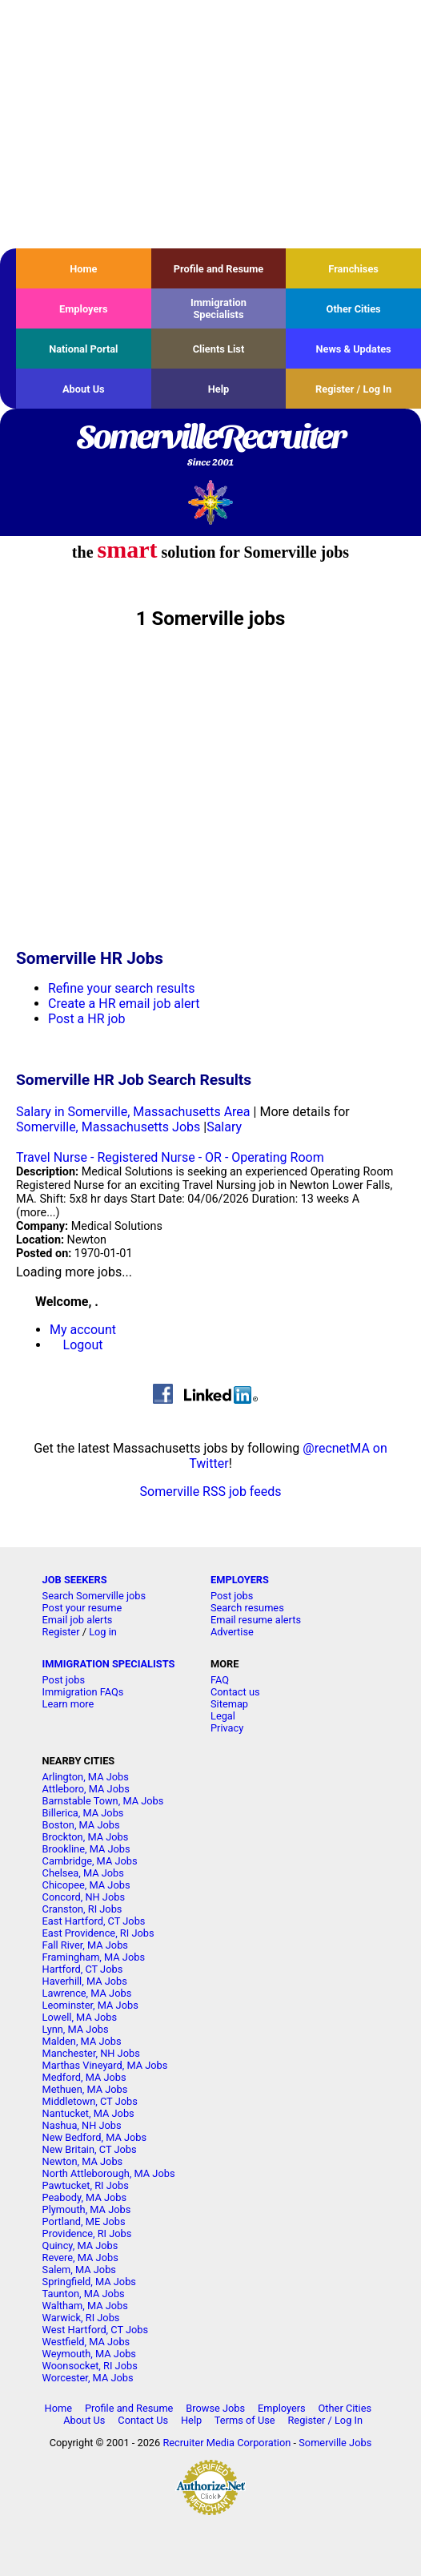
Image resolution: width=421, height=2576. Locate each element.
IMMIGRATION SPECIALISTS (108, 1664)
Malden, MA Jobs (82, 2041)
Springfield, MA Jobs (89, 2282)
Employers (83, 309)
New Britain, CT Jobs (89, 2149)
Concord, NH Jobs (83, 1897)
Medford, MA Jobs (84, 2077)
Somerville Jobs (335, 2443)
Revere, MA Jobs (80, 2257)
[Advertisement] (210, 124)
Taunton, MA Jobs (83, 2294)
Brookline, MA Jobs (86, 1849)
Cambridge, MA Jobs (90, 1861)
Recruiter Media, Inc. (211, 502)
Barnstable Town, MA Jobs (103, 1801)
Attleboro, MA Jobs (86, 1789)
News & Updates (353, 349)
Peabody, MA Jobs (84, 2197)
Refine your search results (121, 988)
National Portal (83, 349)
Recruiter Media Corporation (226, 2443)
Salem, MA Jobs (79, 2270)
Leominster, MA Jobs (90, 2005)
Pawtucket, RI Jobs (85, 2185)
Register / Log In (353, 389)
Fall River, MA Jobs (85, 1945)
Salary (224, 1127)
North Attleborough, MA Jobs (108, 2173)
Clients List (219, 349)
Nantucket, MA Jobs (88, 2113)
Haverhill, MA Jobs (84, 1981)
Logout (83, 1345)
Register (61, 1632)
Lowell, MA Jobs (79, 2017)
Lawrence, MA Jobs (87, 1993)
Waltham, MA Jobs (85, 2306)
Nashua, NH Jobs (82, 2125)
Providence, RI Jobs (87, 2233)
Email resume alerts (255, 1620)
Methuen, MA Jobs (85, 2089)
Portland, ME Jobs (84, 2221)
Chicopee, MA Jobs (86, 1885)
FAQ (219, 1680)
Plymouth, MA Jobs (86, 2209)
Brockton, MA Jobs (85, 1837)
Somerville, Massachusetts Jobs (108, 1127)
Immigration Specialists (218, 308)
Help (219, 389)
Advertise (232, 1632)
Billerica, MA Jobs (83, 1813)
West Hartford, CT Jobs (95, 2330)
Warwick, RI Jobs (81, 2318)
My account (83, 1329)
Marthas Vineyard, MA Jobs (105, 2065)
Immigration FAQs (83, 1692)
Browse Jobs (215, 2408)
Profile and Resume (219, 269)
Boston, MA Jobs (81, 1825)
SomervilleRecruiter (210, 446)
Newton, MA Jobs (82, 2161)
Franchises (353, 269)
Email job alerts (77, 1620)
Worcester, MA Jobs (88, 2378)
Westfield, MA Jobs (86, 2342)
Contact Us (143, 2420)
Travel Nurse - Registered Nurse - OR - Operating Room (170, 1157)
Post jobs (231, 1596)
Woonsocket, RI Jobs (90, 2366)
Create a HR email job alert (123, 1003)
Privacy (226, 1728)
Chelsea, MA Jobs (83, 1873)
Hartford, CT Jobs (82, 1969)
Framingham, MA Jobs (93, 1957)
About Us (83, 389)
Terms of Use (245, 2420)
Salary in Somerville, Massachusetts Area (133, 1111)
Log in (103, 1632)
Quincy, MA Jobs (80, 2245)
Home (83, 269)
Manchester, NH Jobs (91, 2053)
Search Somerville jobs (94, 1596)
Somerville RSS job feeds (211, 1491)
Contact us (235, 1692)
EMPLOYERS (239, 1580)
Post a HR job (86, 1018)
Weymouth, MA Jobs (89, 2354)
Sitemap (229, 1704)
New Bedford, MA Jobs (94, 2137)
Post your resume (82, 1608)
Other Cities (354, 309)
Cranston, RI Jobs (82, 1909)
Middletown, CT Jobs (90, 2101)
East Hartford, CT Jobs (94, 1921)
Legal (222, 1716)
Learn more (68, 1704)
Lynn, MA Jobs (75, 2029)
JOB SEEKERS (74, 1580)
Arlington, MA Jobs (85, 1777)
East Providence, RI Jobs (98, 1933)
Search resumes (247, 1608)
